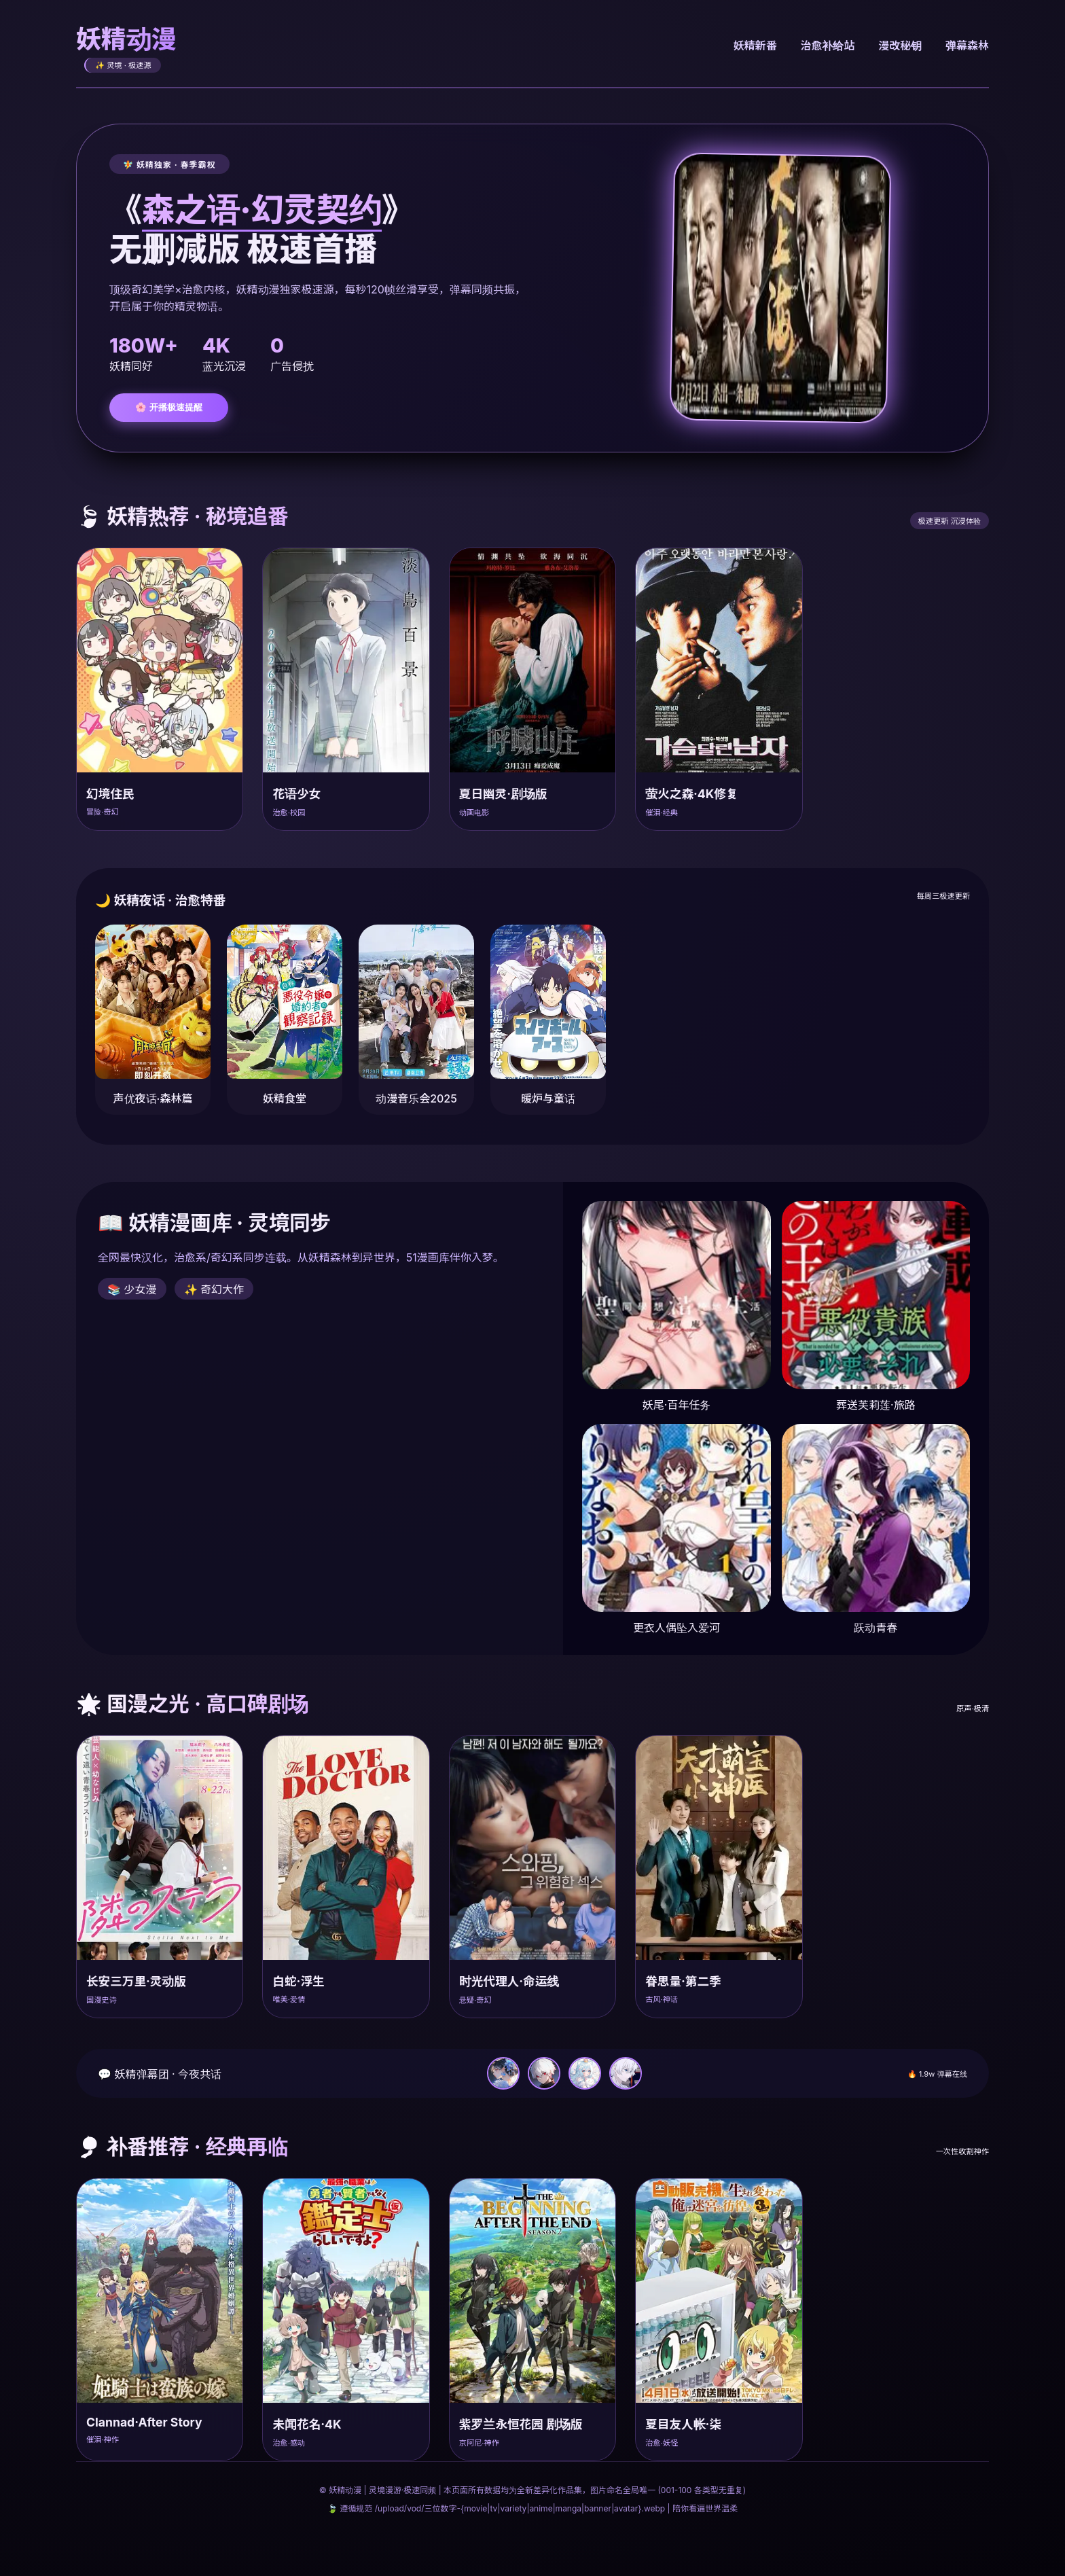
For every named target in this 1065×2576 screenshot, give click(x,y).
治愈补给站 (825, 45)
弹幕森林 (967, 45)
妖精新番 (751, 45)
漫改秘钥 (898, 45)
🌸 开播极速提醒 (168, 407)
